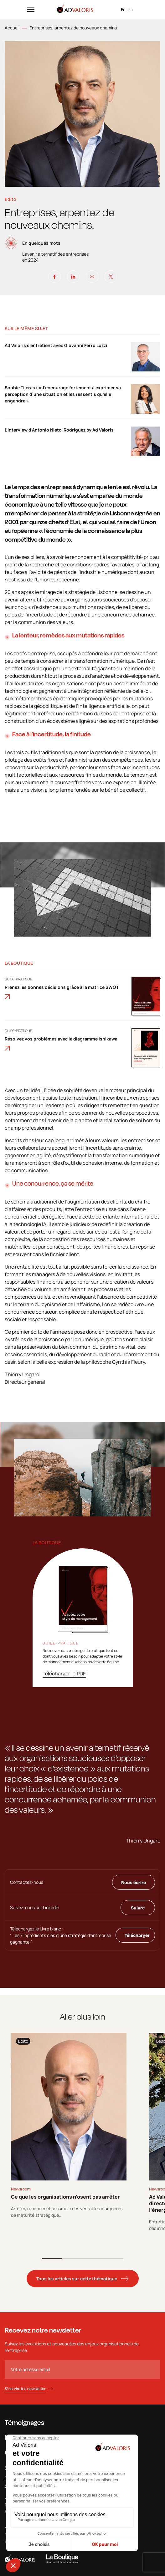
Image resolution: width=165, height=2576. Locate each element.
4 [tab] (113, 2258)
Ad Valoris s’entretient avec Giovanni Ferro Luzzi (56, 345)
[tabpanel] (69, 2125)
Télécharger (137, 1935)
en (130, 9)
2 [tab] (72, 2258)
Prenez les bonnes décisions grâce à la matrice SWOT (62, 991)
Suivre (138, 1907)
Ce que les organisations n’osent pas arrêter (65, 2196)
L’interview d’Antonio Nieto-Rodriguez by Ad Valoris (59, 430)
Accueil (12, 28)
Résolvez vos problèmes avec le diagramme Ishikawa (61, 1043)
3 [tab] (93, 2258)
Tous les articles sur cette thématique (76, 2279)
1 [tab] (52, 2258)
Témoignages (24, 2422)
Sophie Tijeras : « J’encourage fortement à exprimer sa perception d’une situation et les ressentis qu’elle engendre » (63, 394)
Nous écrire (133, 1882)
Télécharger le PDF (64, 1673)
